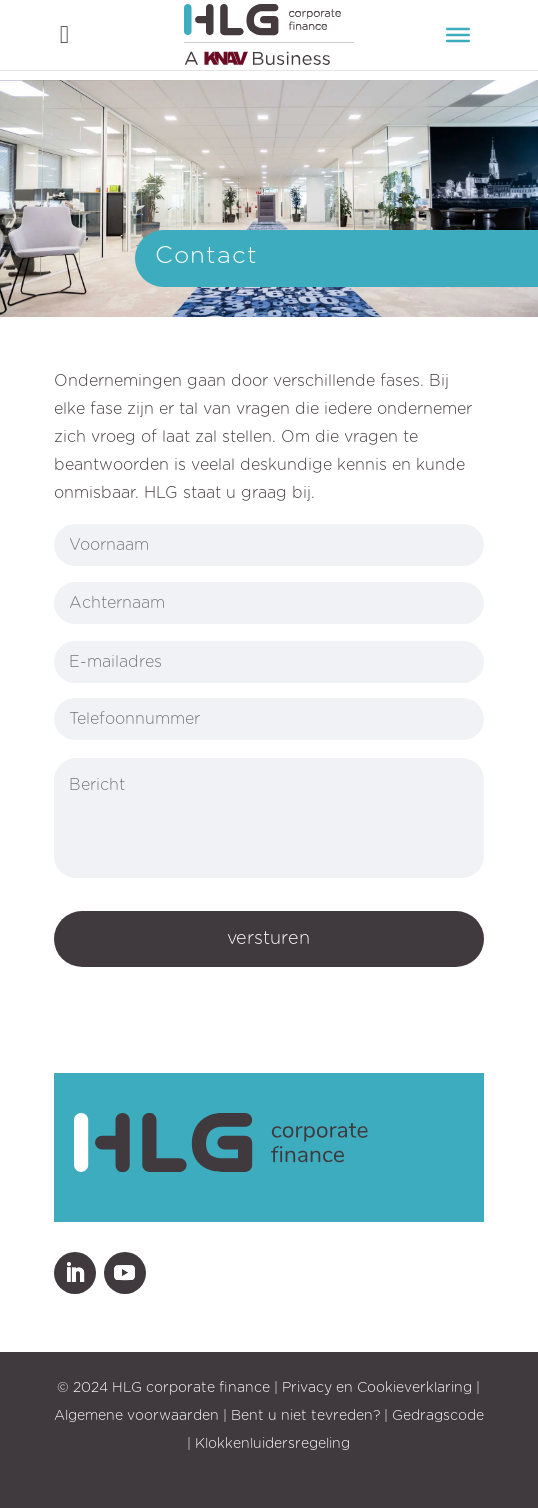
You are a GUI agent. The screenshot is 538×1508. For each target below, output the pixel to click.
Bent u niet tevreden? (305, 1416)
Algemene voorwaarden (136, 1416)
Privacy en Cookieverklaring (377, 1388)
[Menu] (458, 35)
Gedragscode (438, 1416)
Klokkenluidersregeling (272, 1444)
